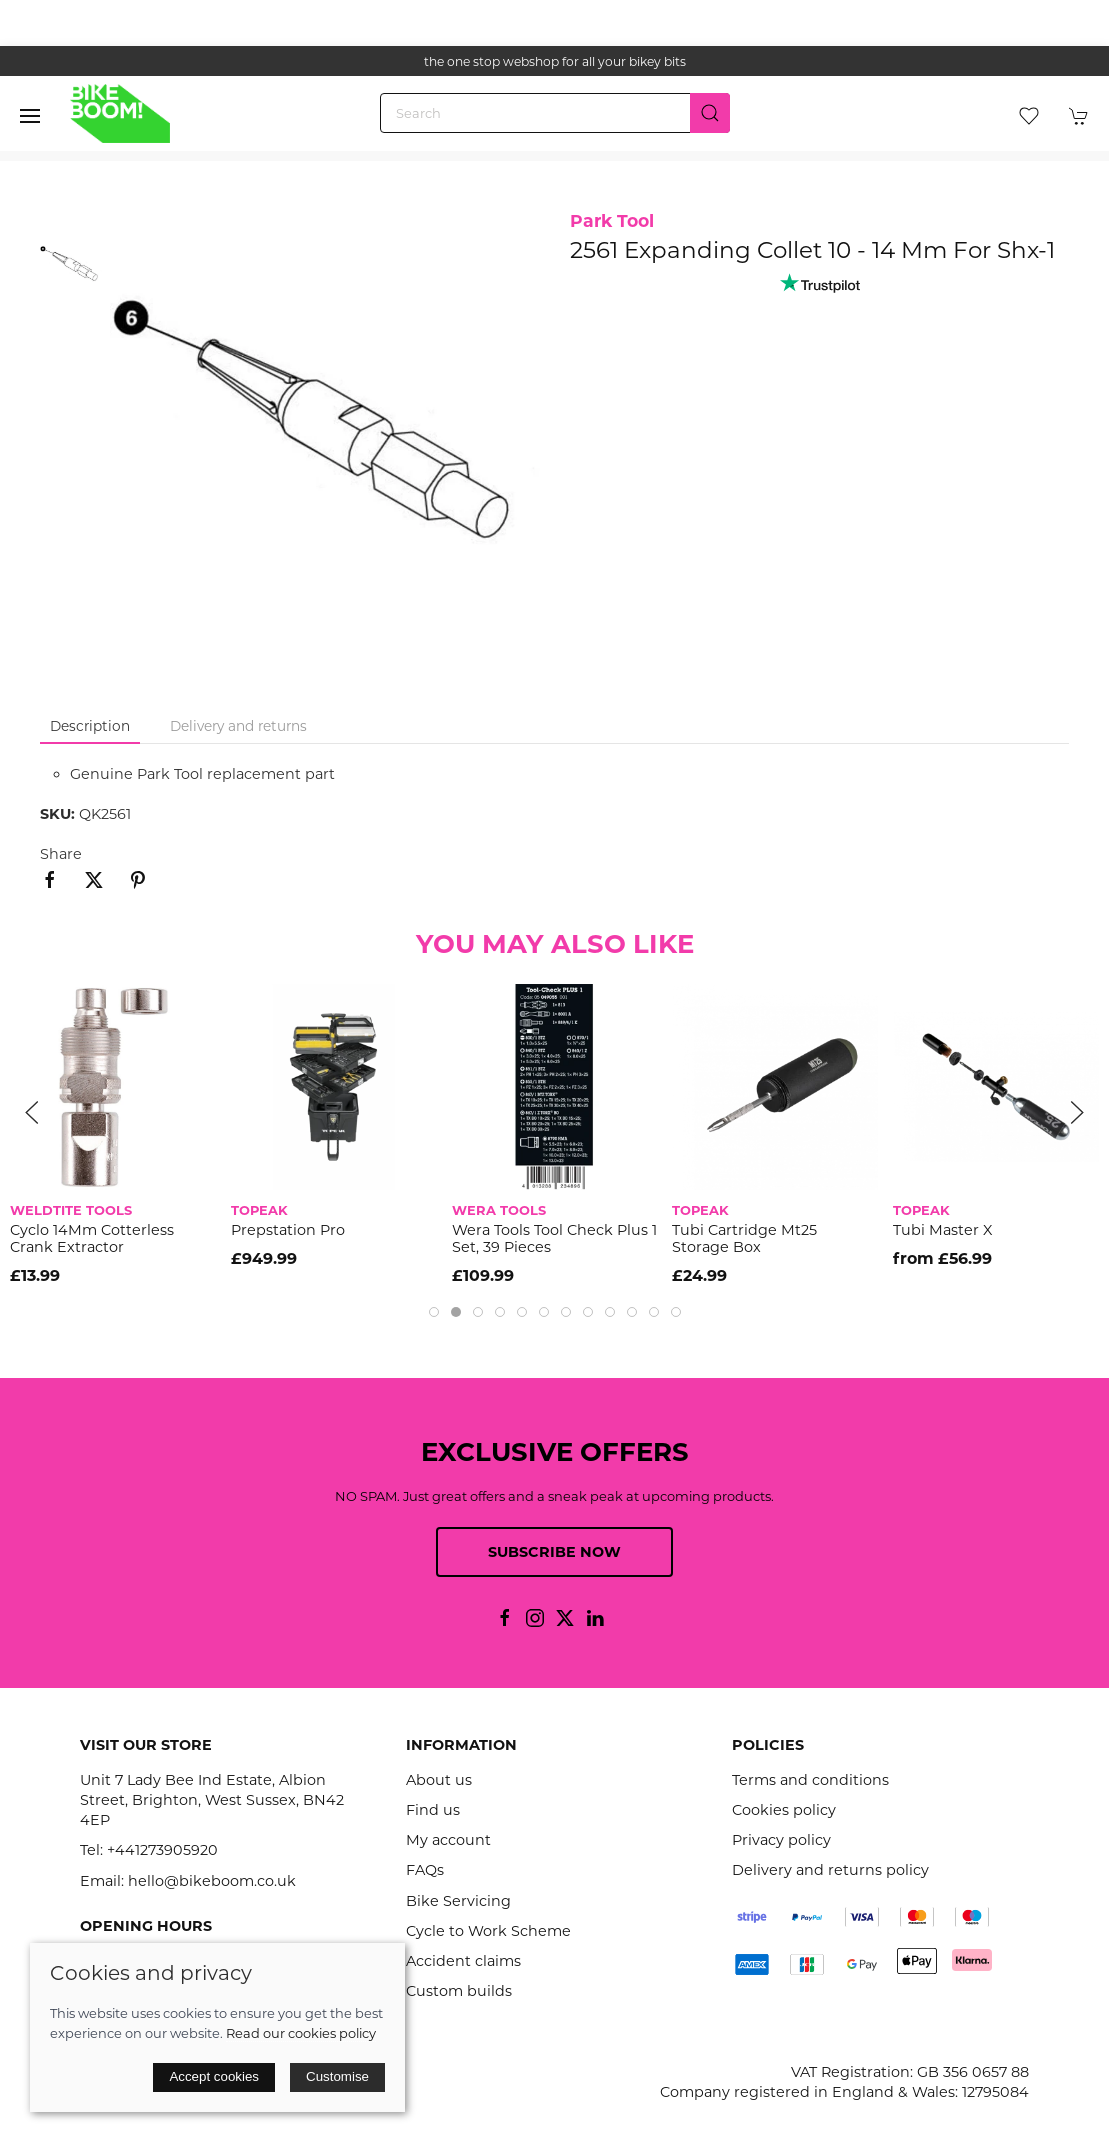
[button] (30, 116)
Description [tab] (90, 726)
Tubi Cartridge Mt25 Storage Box (744, 1238)
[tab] (434, 1312)
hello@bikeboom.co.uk (212, 1881)
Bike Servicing (458, 1901)
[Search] (555, 113)
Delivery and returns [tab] (238, 726)
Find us (433, 1810)
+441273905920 (162, 1850)
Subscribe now (554, 1552)
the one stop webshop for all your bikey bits (555, 61)
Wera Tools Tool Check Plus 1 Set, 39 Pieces (554, 1238)
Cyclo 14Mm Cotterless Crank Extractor (92, 1238)
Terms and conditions (810, 1780)
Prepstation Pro (288, 1230)
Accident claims (463, 1961)
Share (61, 854)
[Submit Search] (710, 113)
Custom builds (459, 1991)
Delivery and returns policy (830, 1870)
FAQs (425, 1870)
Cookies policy (784, 1810)
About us (439, 1780)
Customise (337, 2076)
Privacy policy (781, 1840)
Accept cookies (214, 2076)
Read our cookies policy (301, 2033)
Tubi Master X (942, 1230)
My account (448, 1840)
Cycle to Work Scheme (488, 1931)
